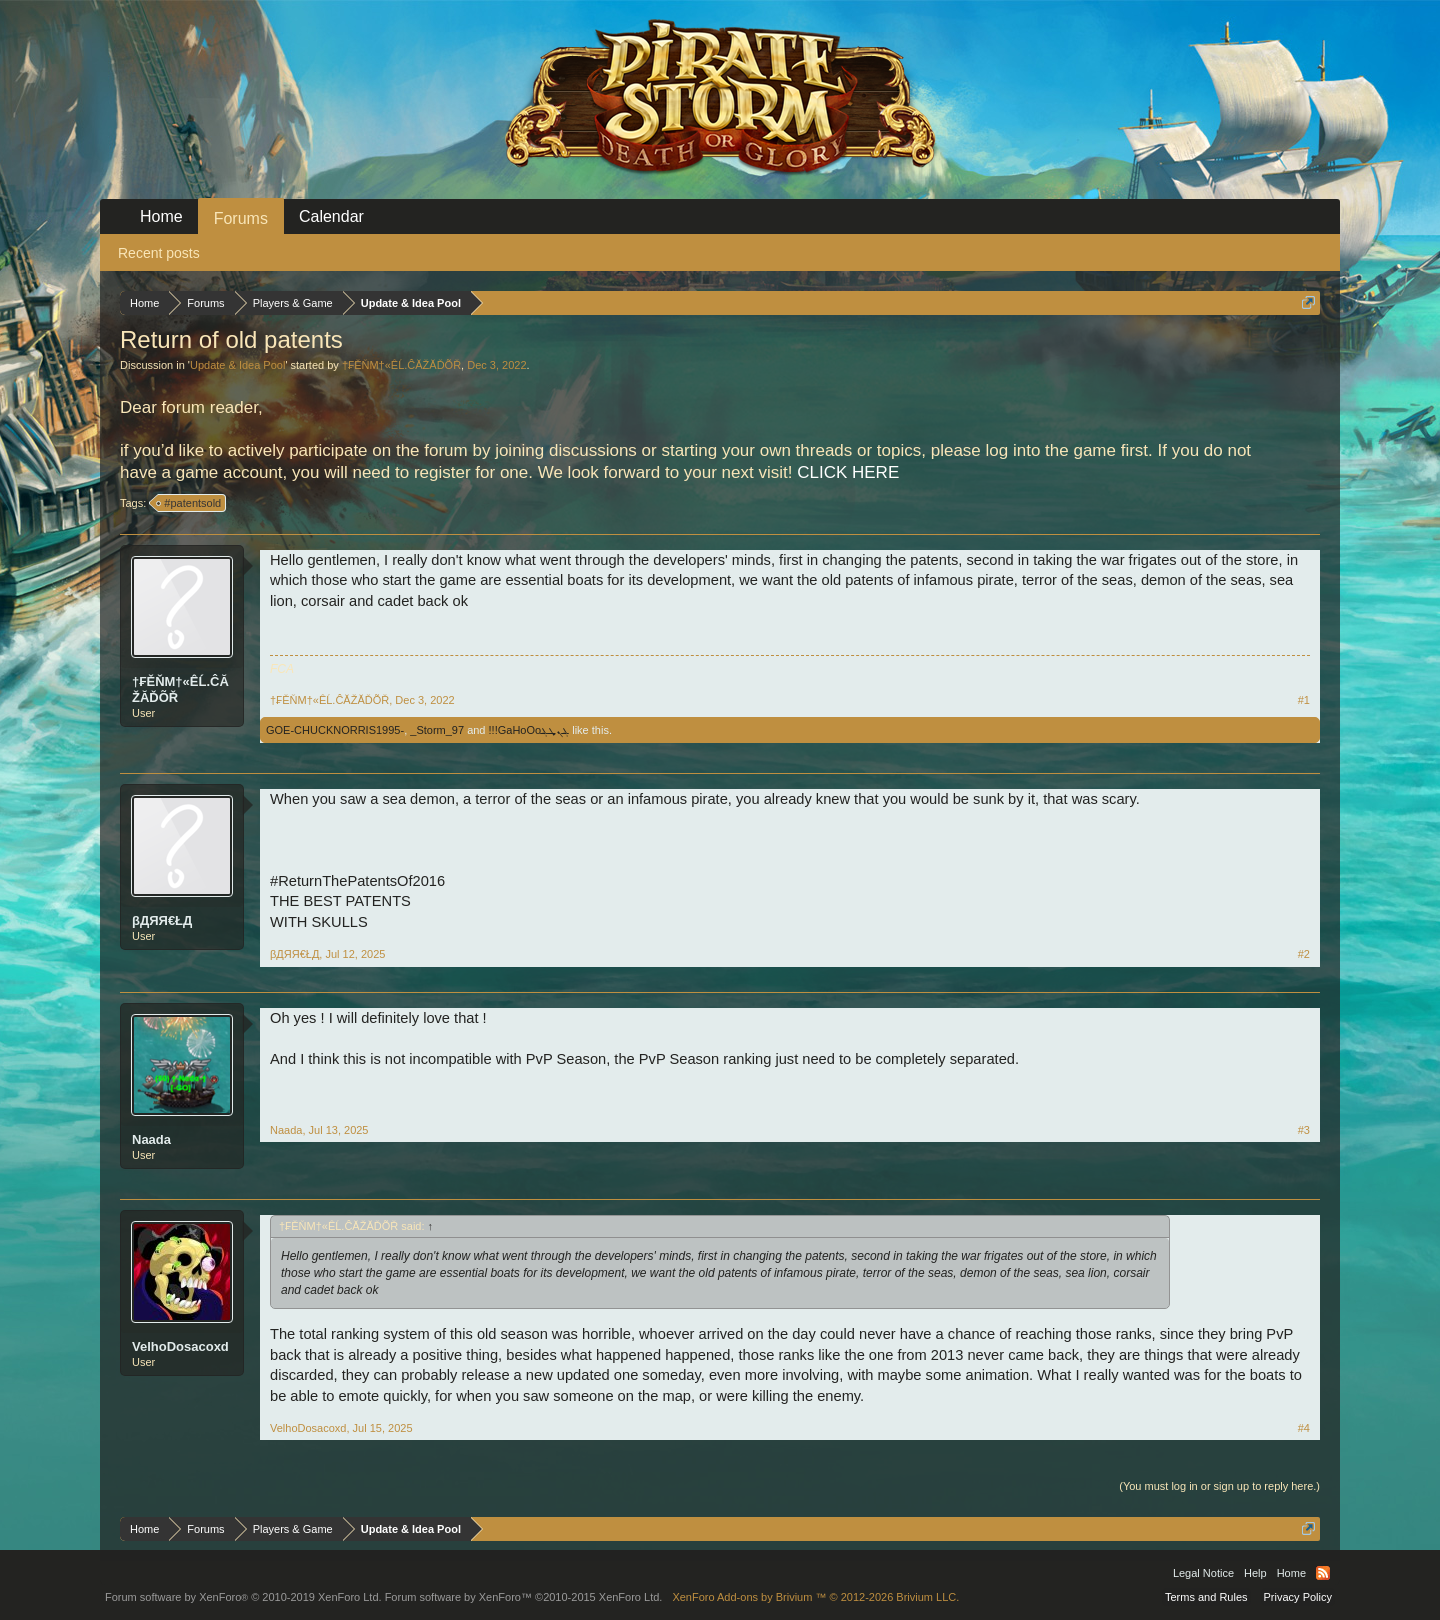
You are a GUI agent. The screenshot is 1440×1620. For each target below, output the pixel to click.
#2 (1304, 954)
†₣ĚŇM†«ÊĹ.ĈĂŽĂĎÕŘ (401, 365)
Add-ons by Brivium (815, 1597)
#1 (1304, 700)
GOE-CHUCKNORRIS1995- (335, 730)
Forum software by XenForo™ (524, 1597)
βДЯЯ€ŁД (162, 920)
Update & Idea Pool (237, 365)
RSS (1323, 1573)
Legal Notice (1203, 1573)
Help (1255, 1573)
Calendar (331, 216)
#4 (1304, 1428)
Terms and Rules (1206, 1597)
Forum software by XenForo (243, 1597)
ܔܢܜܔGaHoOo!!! (529, 730)
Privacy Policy (1298, 1597)
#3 (1304, 1130)
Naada (151, 1139)
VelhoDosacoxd (180, 1346)
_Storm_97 (437, 730)
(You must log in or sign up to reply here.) (1219, 1486)
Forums (241, 218)
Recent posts (159, 253)
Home (161, 216)
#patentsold (189, 503)
